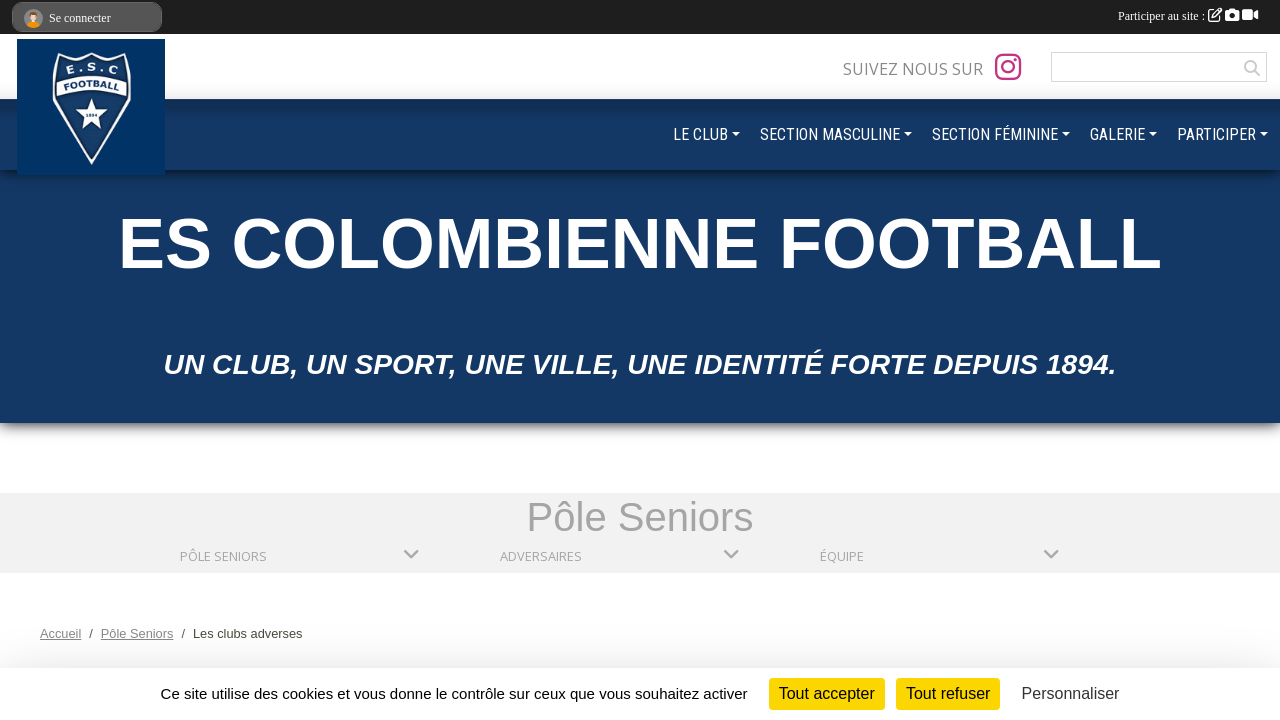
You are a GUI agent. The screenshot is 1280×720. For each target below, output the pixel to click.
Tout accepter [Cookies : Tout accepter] (827, 693)
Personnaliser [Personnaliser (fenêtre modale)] (1071, 693)
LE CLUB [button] (700, 134)
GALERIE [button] (1117, 134)
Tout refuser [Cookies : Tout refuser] (948, 693)
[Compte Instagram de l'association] (1008, 67)
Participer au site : (1188, 16)
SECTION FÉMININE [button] (995, 134)
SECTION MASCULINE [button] (830, 134)
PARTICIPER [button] (1216, 134)
